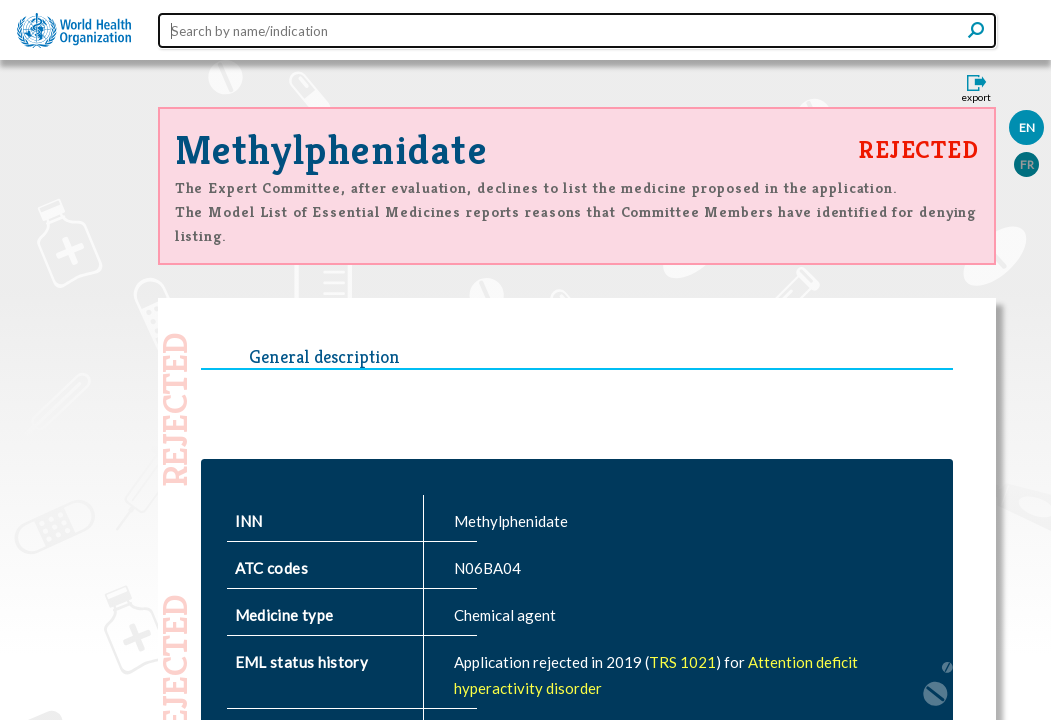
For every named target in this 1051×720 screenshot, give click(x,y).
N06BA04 (487, 568)
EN (1027, 127)
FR (1027, 164)
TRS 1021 (682, 662)
